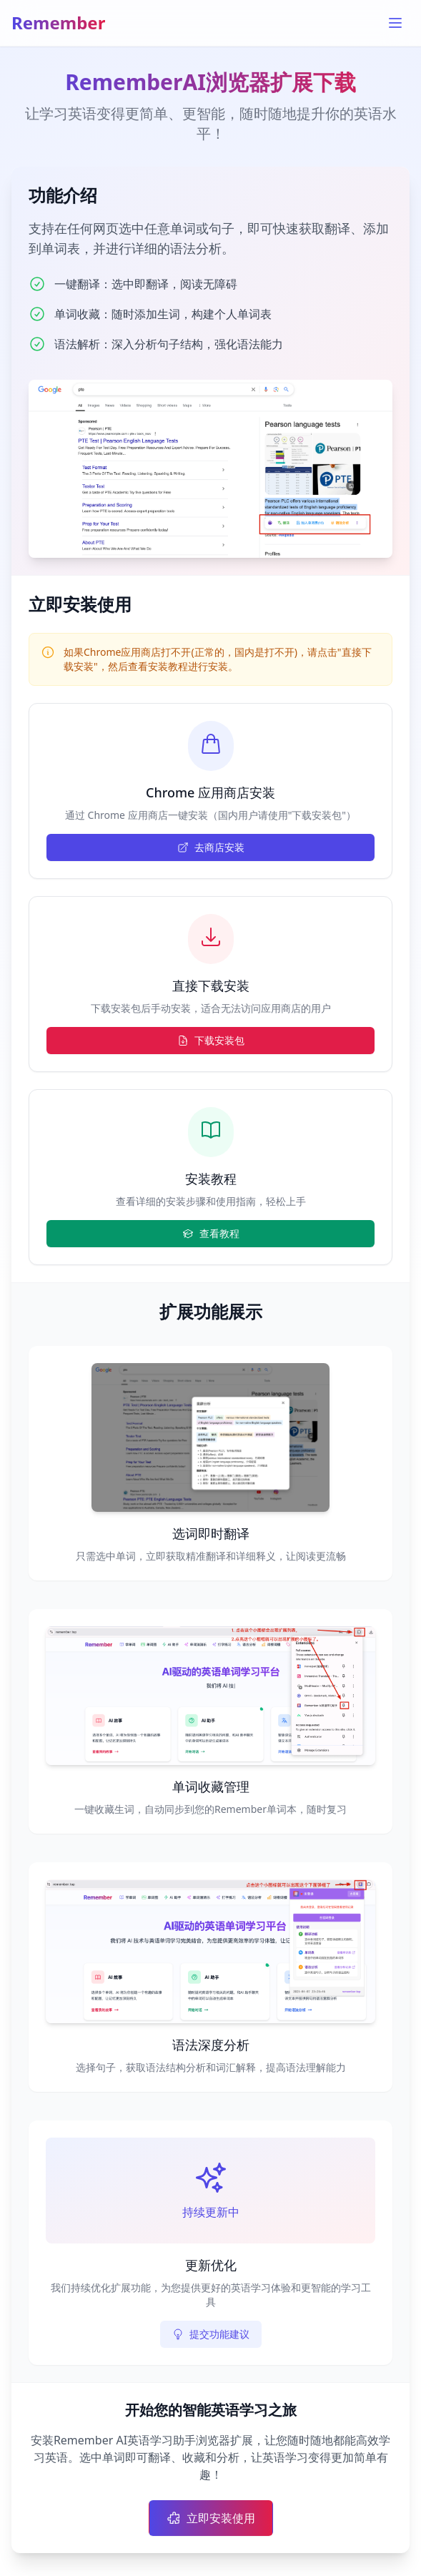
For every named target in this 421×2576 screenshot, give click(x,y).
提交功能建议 (210, 2334)
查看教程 (210, 1233)
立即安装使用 (211, 2518)
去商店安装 (210, 847)
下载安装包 (210, 1040)
